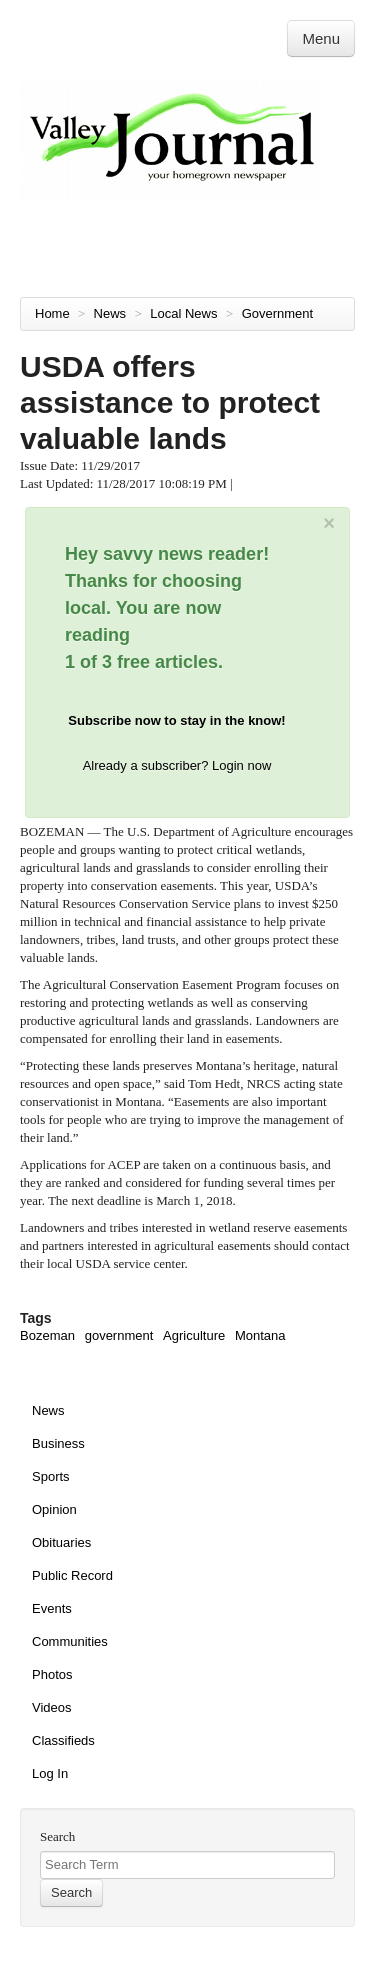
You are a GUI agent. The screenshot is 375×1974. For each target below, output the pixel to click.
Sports (51, 1476)
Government (279, 313)
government (119, 1335)
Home (52, 313)
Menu (321, 38)
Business (58, 1443)
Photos (52, 1674)
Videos (52, 1707)
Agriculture (194, 1335)
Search (57, 1836)
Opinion (54, 1509)
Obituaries (61, 1542)
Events (52, 1608)
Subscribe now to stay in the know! (176, 720)
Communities (70, 1641)
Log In (50, 1773)
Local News (185, 313)
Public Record (72, 1575)
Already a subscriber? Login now (177, 765)
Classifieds (63, 1740)
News (112, 313)
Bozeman (47, 1335)
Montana (260, 1335)
